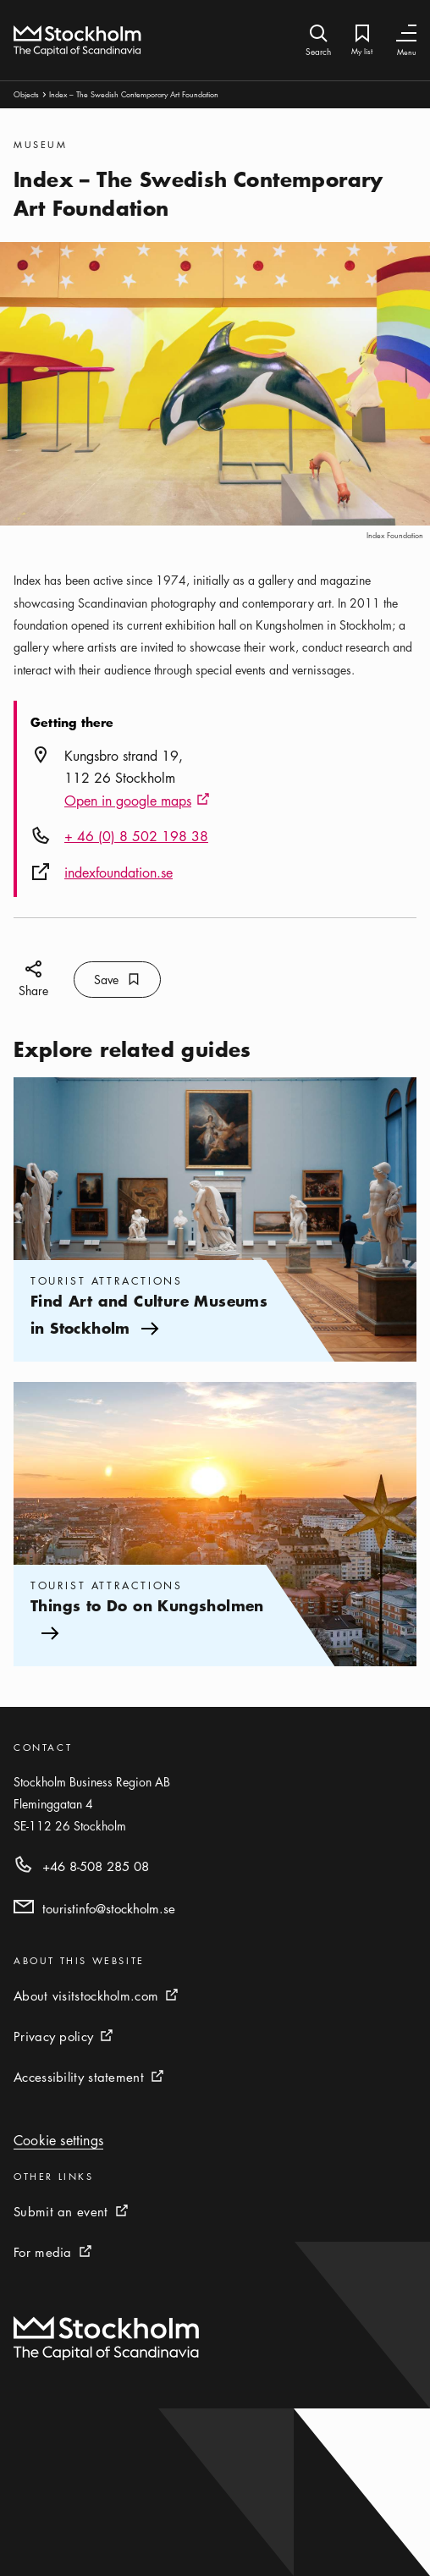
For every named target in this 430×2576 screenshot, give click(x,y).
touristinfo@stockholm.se (108, 1908)
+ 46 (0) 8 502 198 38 (136, 836)
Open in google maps (137, 801)
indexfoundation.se (118, 872)
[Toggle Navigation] (406, 33)
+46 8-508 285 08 (95, 1866)
